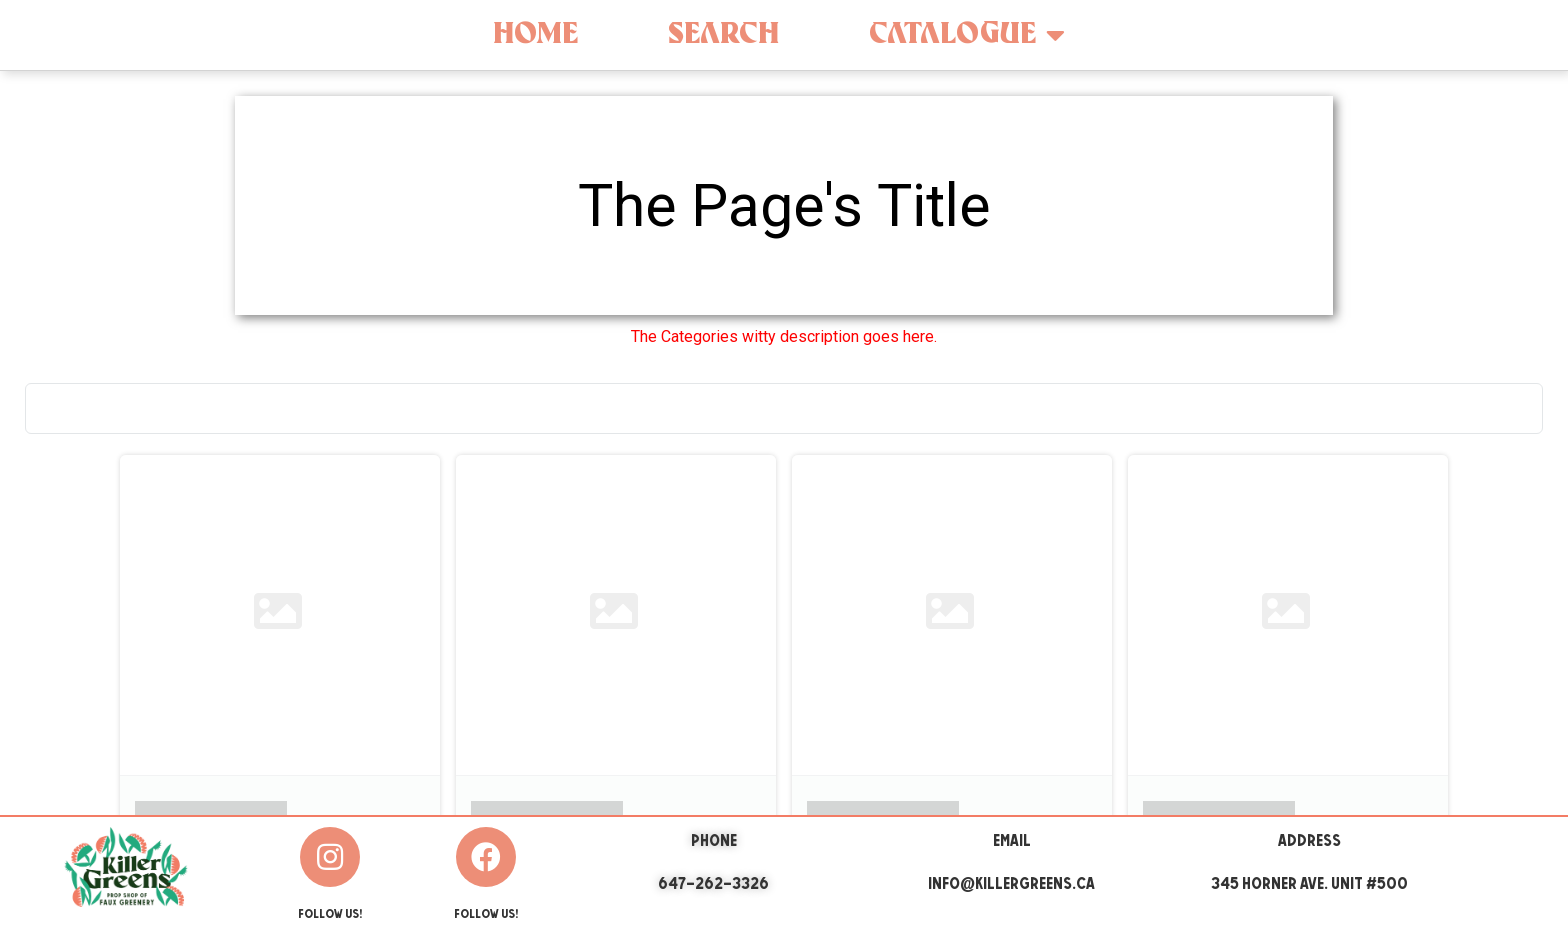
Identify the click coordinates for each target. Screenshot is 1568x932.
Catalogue (967, 35)
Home (535, 34)
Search (723, 34)
